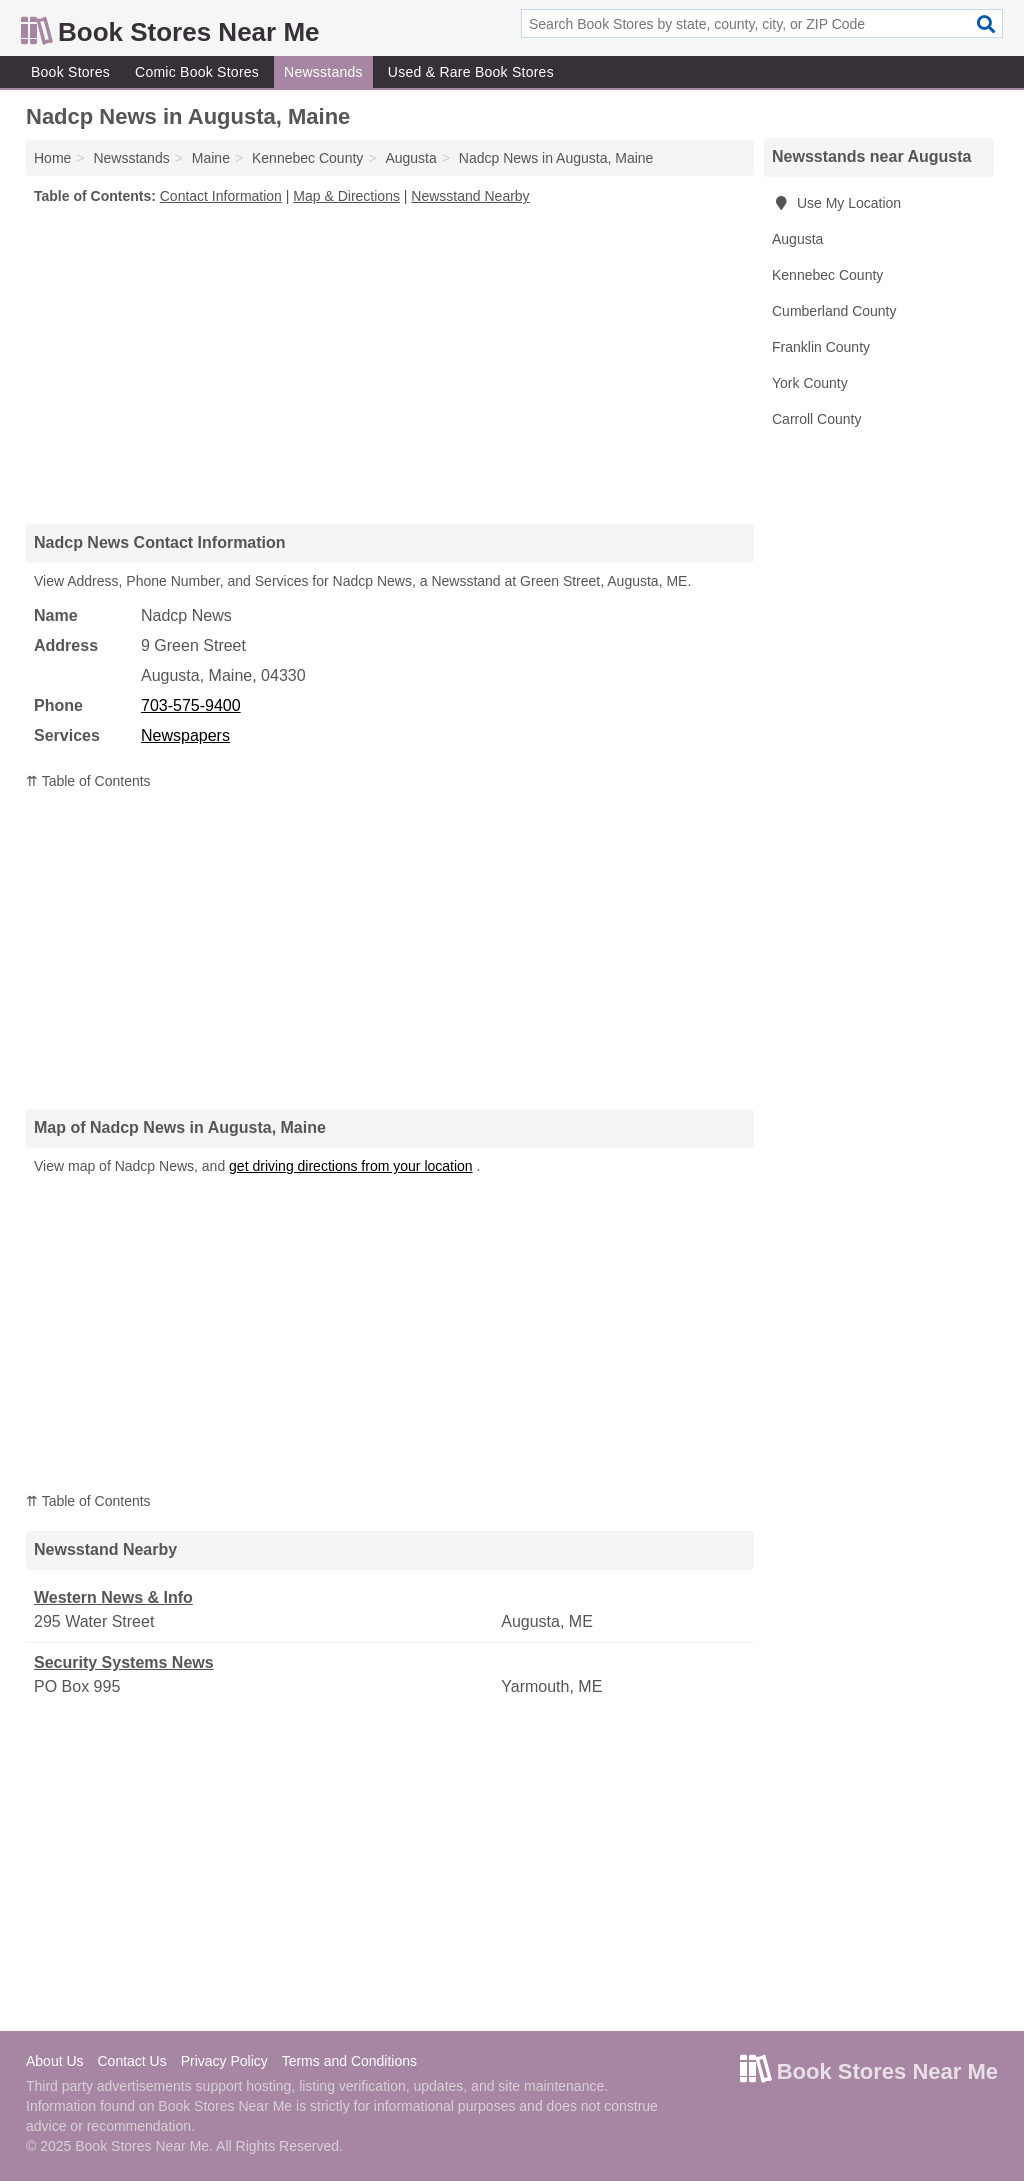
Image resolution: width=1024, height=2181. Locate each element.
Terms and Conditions (349, 2061)
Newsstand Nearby (470, 196)
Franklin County (821, 347)
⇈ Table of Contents (88, 781)
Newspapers (185, 735)
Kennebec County (827, 275)
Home (52, 158)
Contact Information (221, 196)
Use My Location (836, 203)
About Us (55, 2061)
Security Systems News (124, 1662)
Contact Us (131, 2061)
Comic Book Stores (197, 72)
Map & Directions (346, 196)
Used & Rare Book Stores (471, 72)
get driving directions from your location (351, 1166)
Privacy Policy (224, 2061)
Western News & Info (113, 1597)
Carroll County (816, 419)
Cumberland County (834, 311)
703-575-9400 (191, 705)
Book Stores (70, 72)
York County (810, 383)
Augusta (797, 239)
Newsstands (323, 72)
